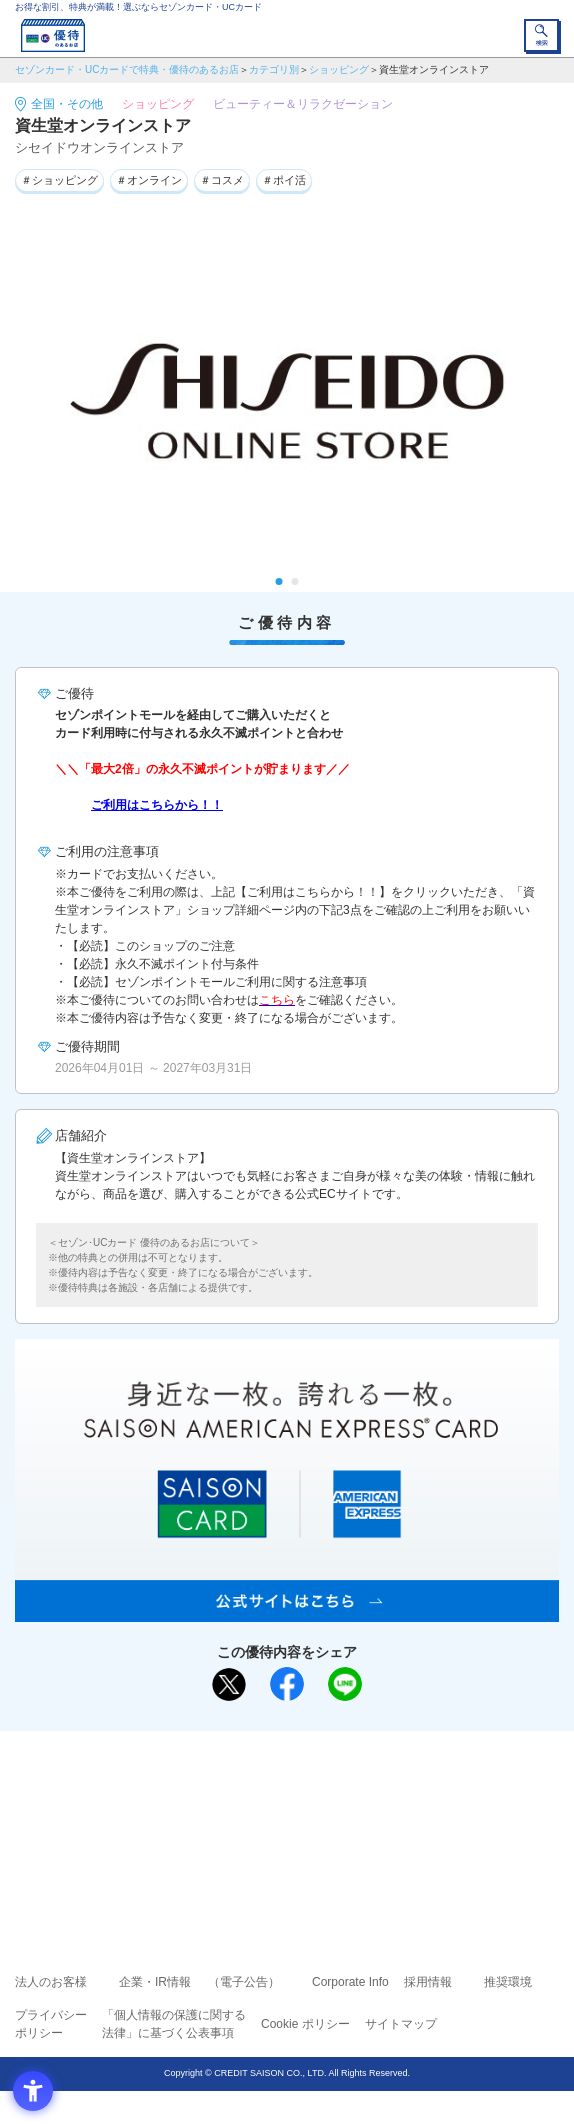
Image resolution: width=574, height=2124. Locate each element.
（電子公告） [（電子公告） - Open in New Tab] (244, 1982)
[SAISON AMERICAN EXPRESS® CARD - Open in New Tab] (287, 1611)
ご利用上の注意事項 (206, 1790)
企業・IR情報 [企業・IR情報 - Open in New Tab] (155, 1982)
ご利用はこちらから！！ (157, 805)
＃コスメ (222, 180)
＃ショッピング (59, 180)
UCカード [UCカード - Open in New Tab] (340, 1818)
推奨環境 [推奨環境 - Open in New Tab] (508, 1982)
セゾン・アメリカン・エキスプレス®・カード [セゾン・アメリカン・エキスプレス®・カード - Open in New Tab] (279, 1843)
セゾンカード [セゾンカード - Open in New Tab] (227, 1818)
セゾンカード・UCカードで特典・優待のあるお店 (127, 69)
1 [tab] (279, 581)
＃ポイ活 (284, 180)
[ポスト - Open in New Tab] (229, 1685)
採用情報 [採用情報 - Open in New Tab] (428, 1982)
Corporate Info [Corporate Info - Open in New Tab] (350, 1982)
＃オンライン (149, 180)
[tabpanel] (287, 401)
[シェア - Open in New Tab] (287, 1684)
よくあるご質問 (364, 1790)
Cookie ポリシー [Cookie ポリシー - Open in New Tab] (305, 2024)
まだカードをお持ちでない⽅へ (278, 1753)
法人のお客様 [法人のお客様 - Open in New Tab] (51, 1982)
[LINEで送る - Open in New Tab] (345, 1684)
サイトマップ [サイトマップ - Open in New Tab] (401, 2024)
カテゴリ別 (274, 69)
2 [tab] (295, 581)
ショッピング (339, 69)
